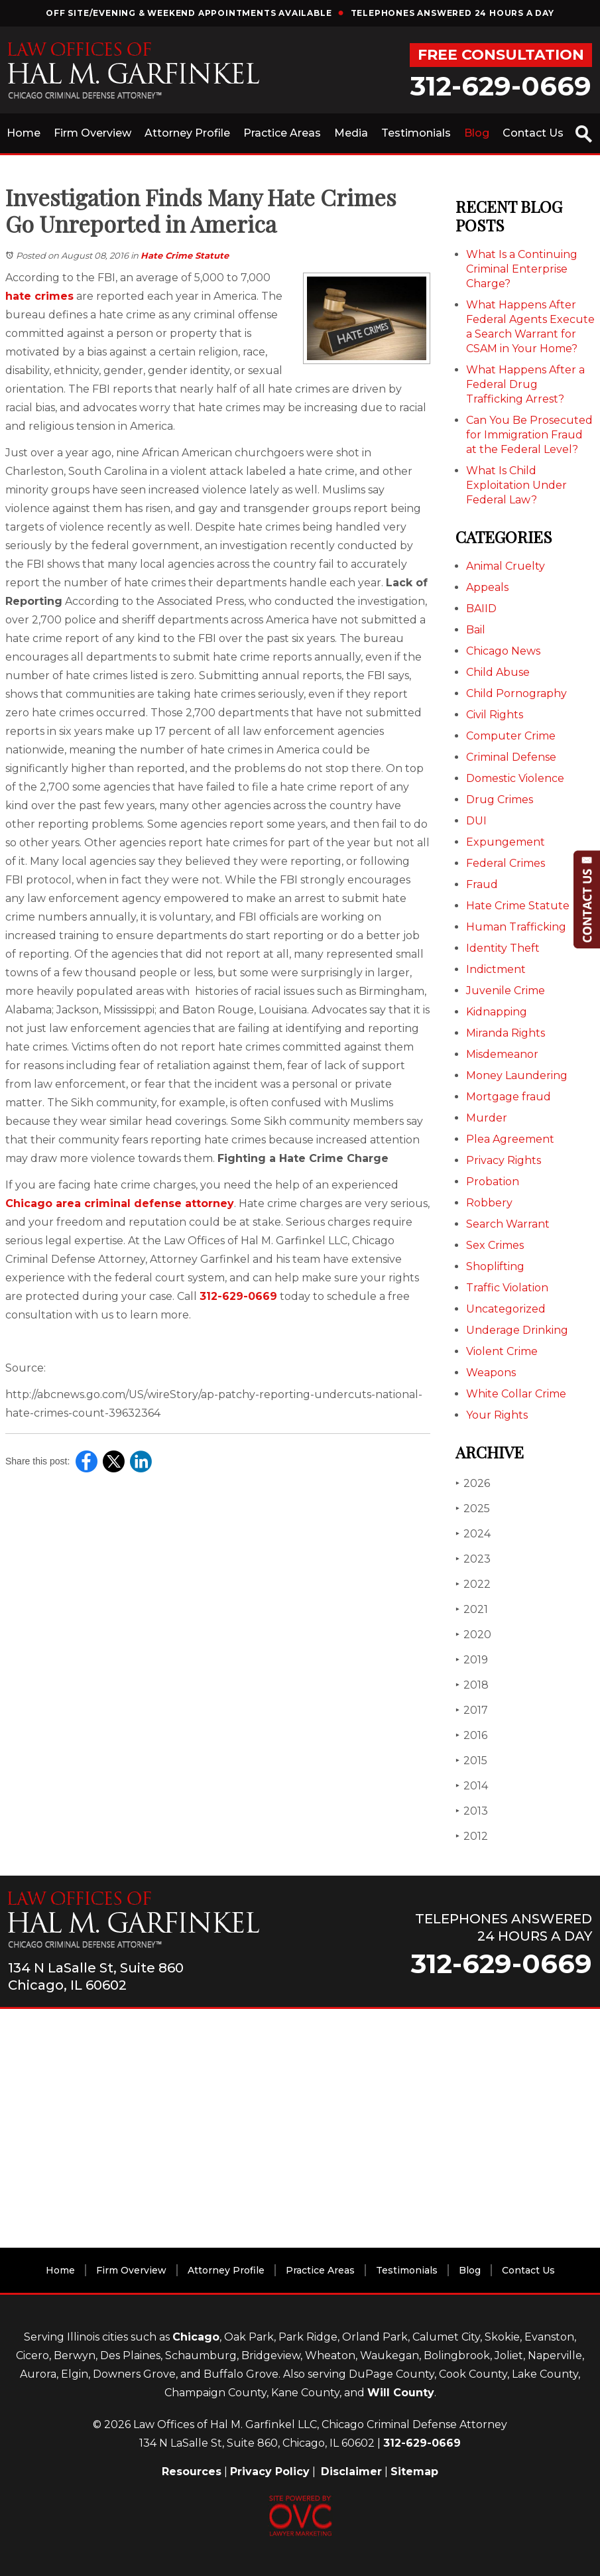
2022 (473, 1584)
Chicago (195, 2337)
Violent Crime (502, 1351)
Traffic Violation (507, 1287)
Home (23, 133)
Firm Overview (92, 133)
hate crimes (39, 296)
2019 (471, 1660)
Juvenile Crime (505, 990)
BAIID (481, 608)
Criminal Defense (511, 757)
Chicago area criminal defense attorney (119, 1203)
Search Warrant (508, 1224)
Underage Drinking (517, 1330)
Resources (191, 2471)
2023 (473, 1559)
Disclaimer (351, 2471)
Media (351, 133)
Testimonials (416, 133)
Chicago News (503, 651)
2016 (471, 1735)
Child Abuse (498, 672)
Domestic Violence (515, 778)
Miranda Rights (505, 1033)
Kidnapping (496, 1011)
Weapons (491, 1372)
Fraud (482, 884)
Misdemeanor (502, 1054)
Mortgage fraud (508, 1096)
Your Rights (497, 1415)
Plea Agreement (510, 1139)
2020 (473, 1634)
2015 (471, 1761)
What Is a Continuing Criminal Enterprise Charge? (521, 269)
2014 (471, 1786)
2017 (471, 1710)
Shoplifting (495, 1266)
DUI (476, 820)
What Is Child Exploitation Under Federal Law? (516, 485)
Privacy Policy (270, 2471)
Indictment (496, 969)
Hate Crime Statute (185, 255)
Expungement (505, 842)
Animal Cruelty (505, 566)
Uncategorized (506, 1309)
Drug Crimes (499, 799)
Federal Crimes (505, 863)
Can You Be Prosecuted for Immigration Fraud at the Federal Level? (529, 435)
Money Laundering (517, 1075)
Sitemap (414, 2471)
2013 (471, 1811)
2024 (473, 1534)
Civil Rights (494, 714)
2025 (472, 1508)
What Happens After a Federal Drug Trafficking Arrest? (525, 384)
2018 (472, 1685)
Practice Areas (282, 133)
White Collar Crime (516, 1393)
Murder (486, 1118)
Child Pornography (516, 693)
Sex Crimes (495, 1245)
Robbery (489, 1202)
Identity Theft (503, 948)
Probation (492, 1181)
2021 (471, 1609)
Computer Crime (511, 736)
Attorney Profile (187, 133)
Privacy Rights (503, 1160)
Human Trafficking (516, 927)
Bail (475, 629)
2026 (472, 1483)
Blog (476, 133)
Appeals (487, 587)
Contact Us (533, 133)
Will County (400, 2392)
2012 (471, 1836)
